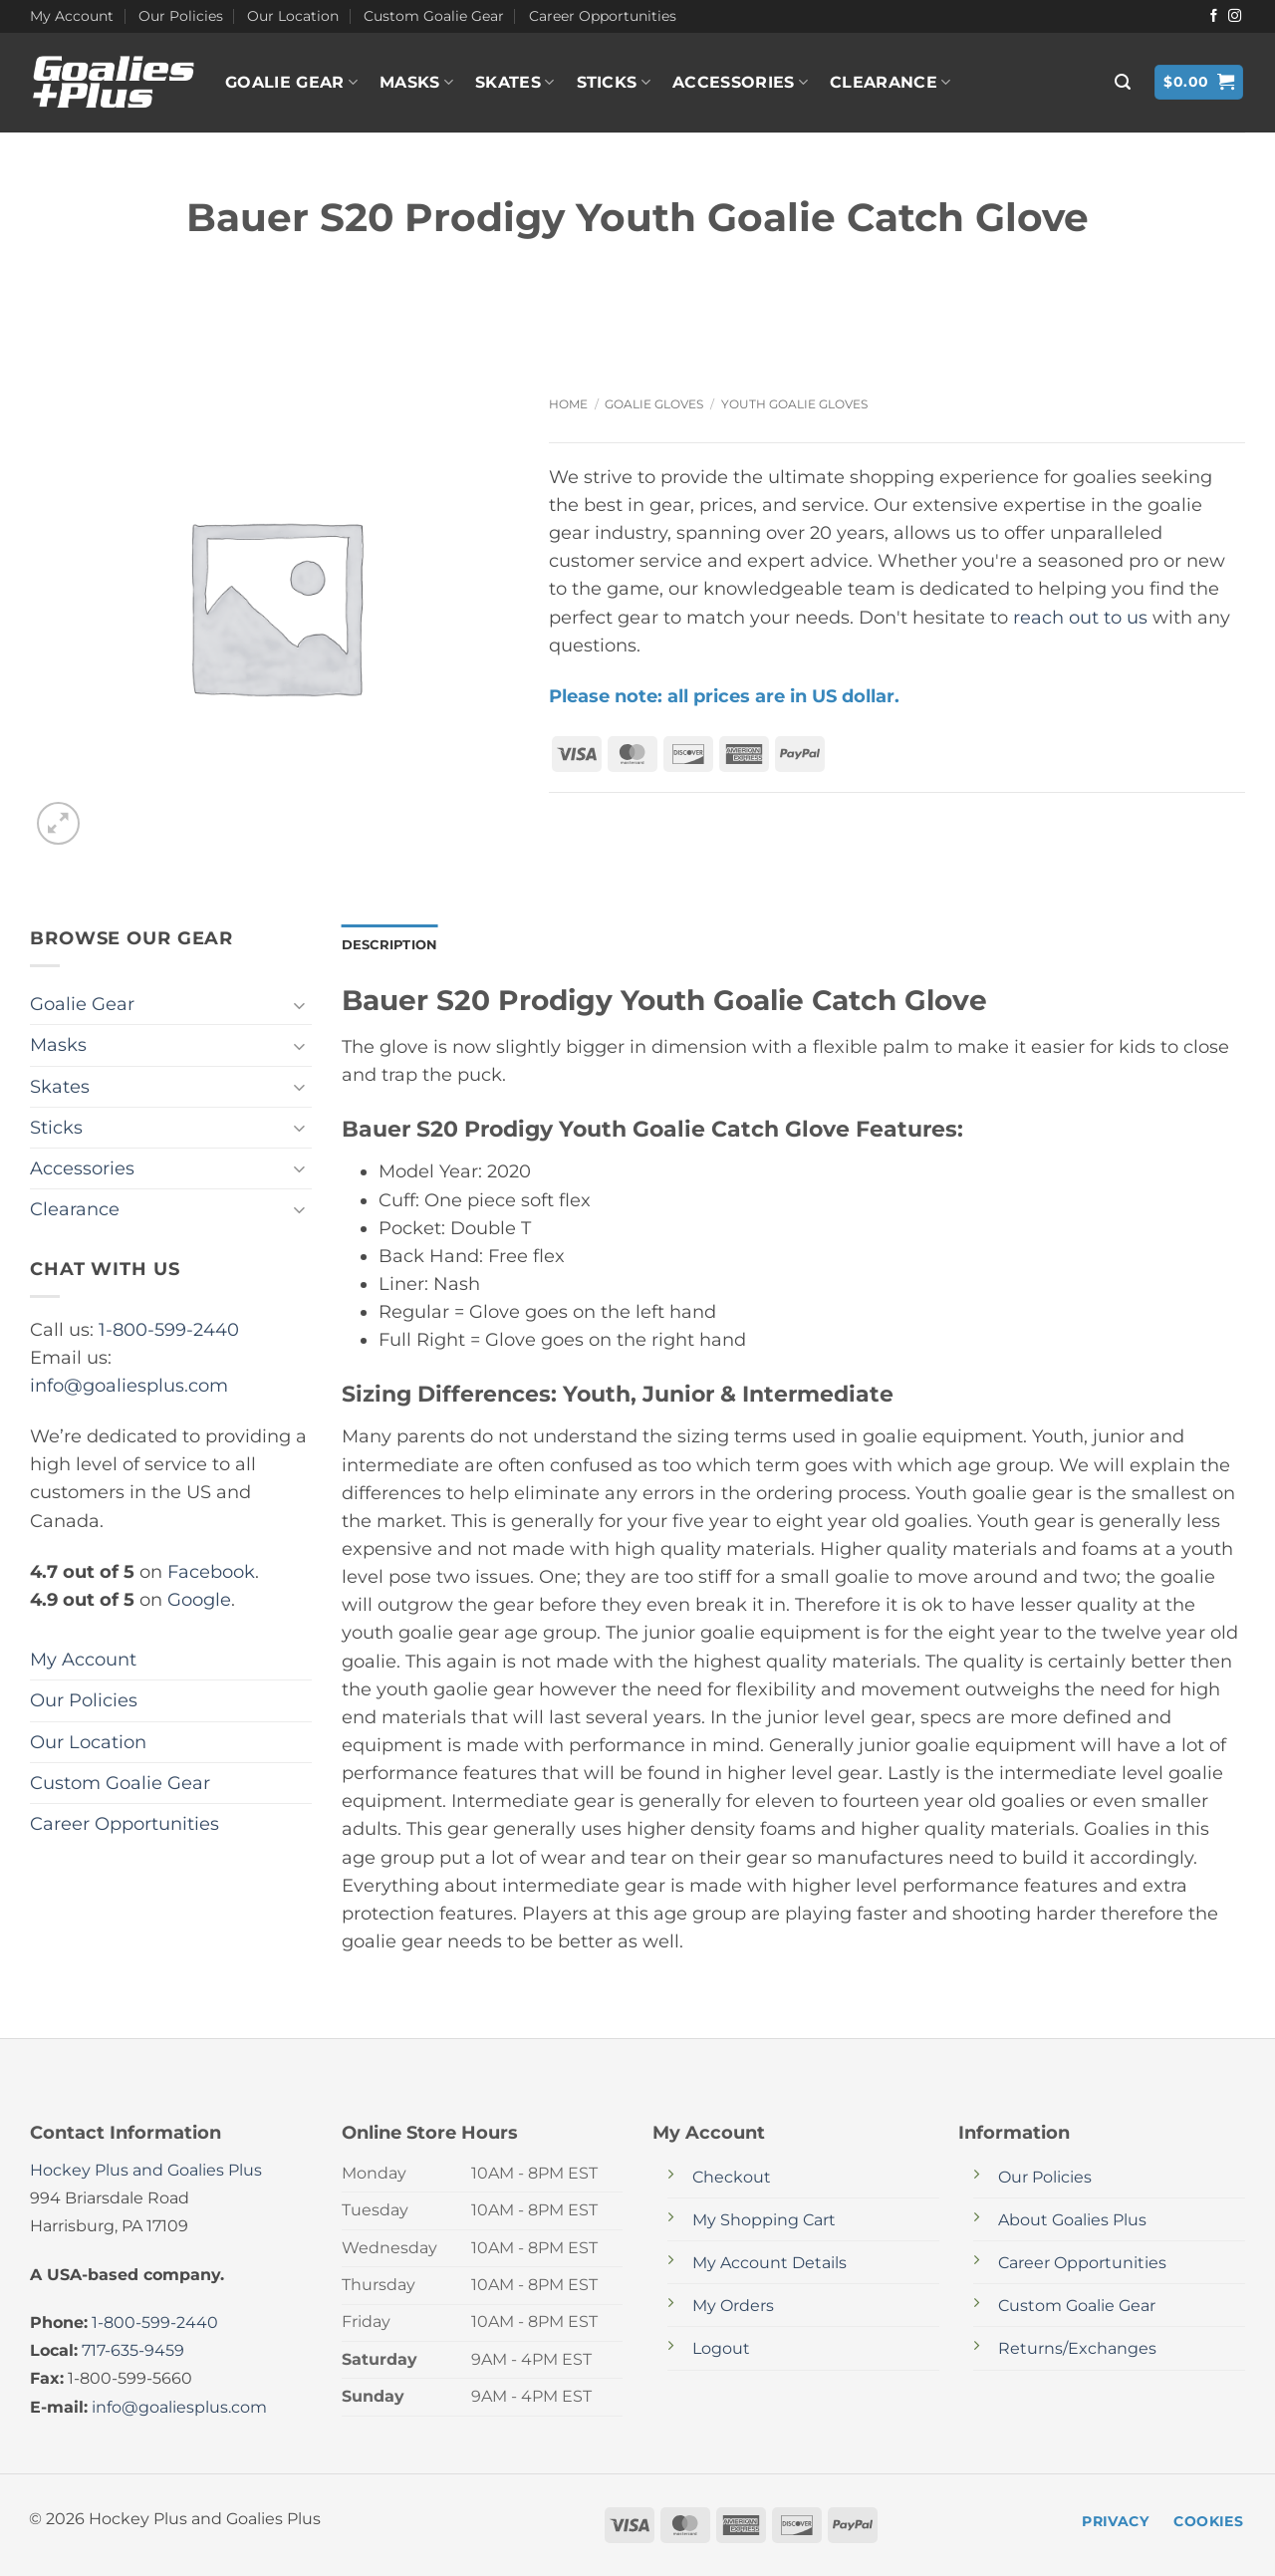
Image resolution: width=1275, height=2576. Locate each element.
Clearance (890, 83)
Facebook (211, 1571)
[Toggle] (300, 1004)
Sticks (613, 83)
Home (568, 403)
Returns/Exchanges (1077, 2350)
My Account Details (769, 2264)
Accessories (740, 83)
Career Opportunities (602, 16)
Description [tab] (393, 945)
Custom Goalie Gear (434, 16)
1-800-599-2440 (169, 1329)
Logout (721, 2350)
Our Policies (180, 16)
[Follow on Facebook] (1213, 16)
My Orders (733, 2307)
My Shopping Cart (764, 2221)
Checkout (731, 2179)
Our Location (293, 16)
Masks (416, 83)
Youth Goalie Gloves (794, 403)
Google (199, 1599)
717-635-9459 (133, 2352)
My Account (72, 16)
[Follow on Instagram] (1234, 16)
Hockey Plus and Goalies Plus (146, 2172)
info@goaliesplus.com (129, 1385)
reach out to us (1080, 617)
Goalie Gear (291, 83)
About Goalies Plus (1072, 2221)
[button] (1123, 82)
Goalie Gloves (654, 403)
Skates (514, 83)
